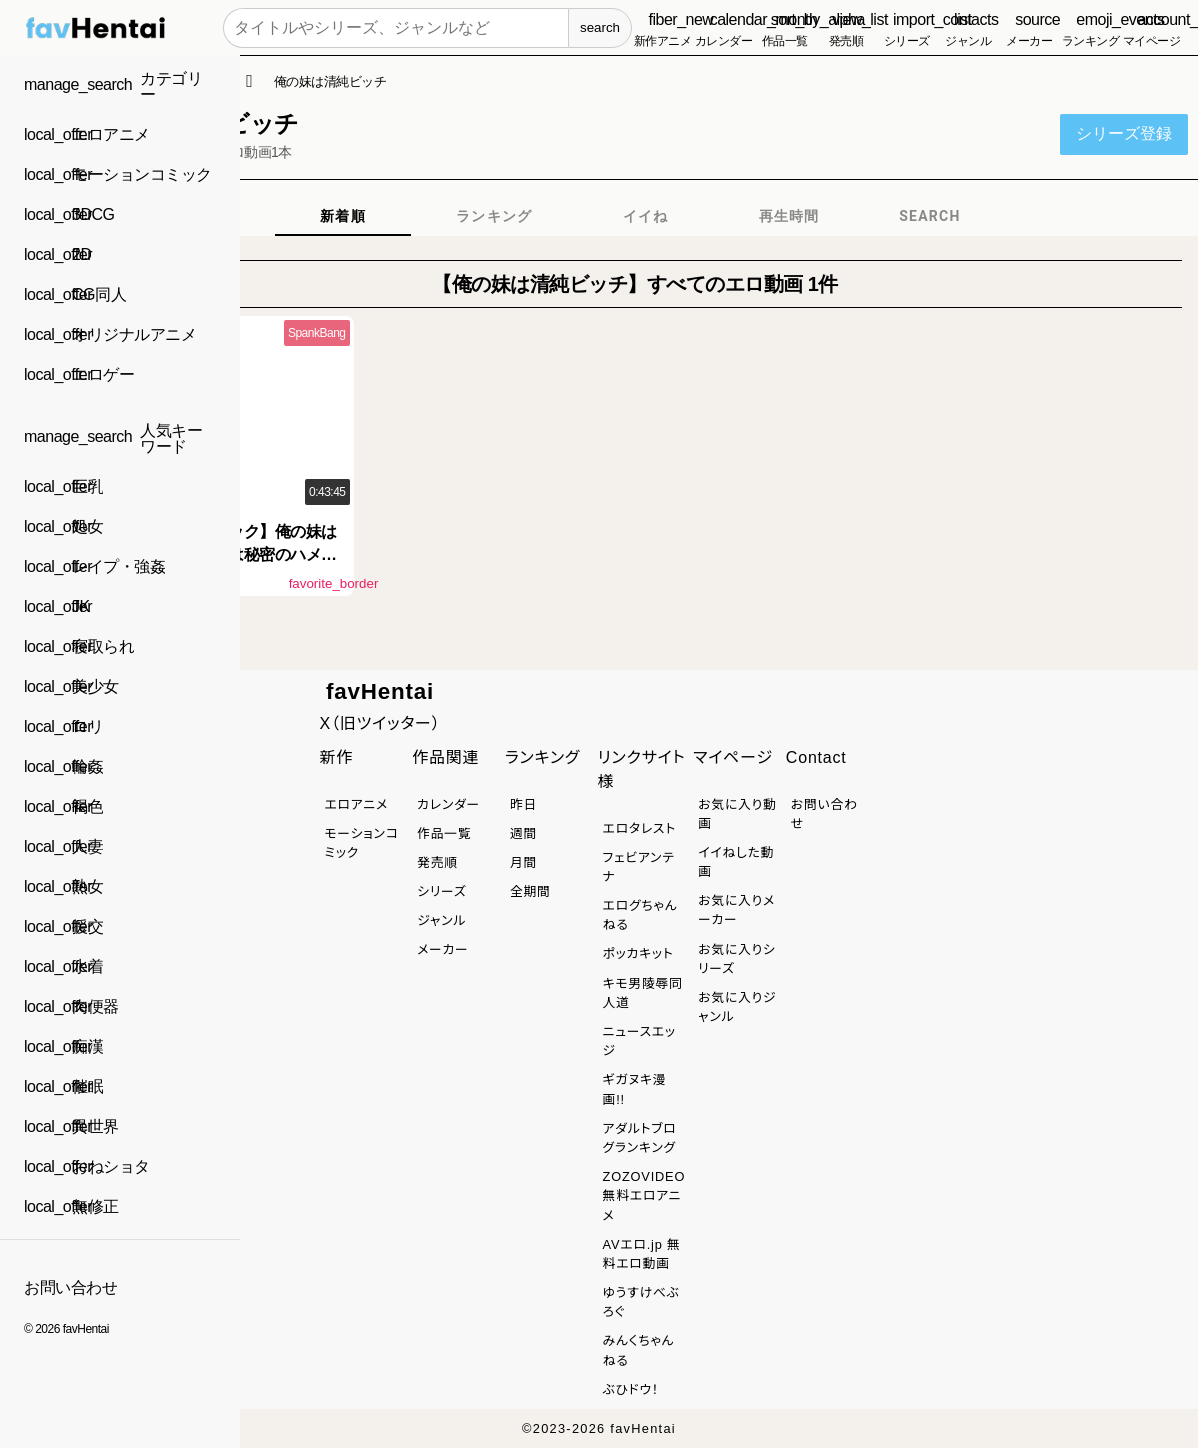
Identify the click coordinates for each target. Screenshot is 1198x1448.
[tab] (343, 216)
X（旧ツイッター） (379, 723)
